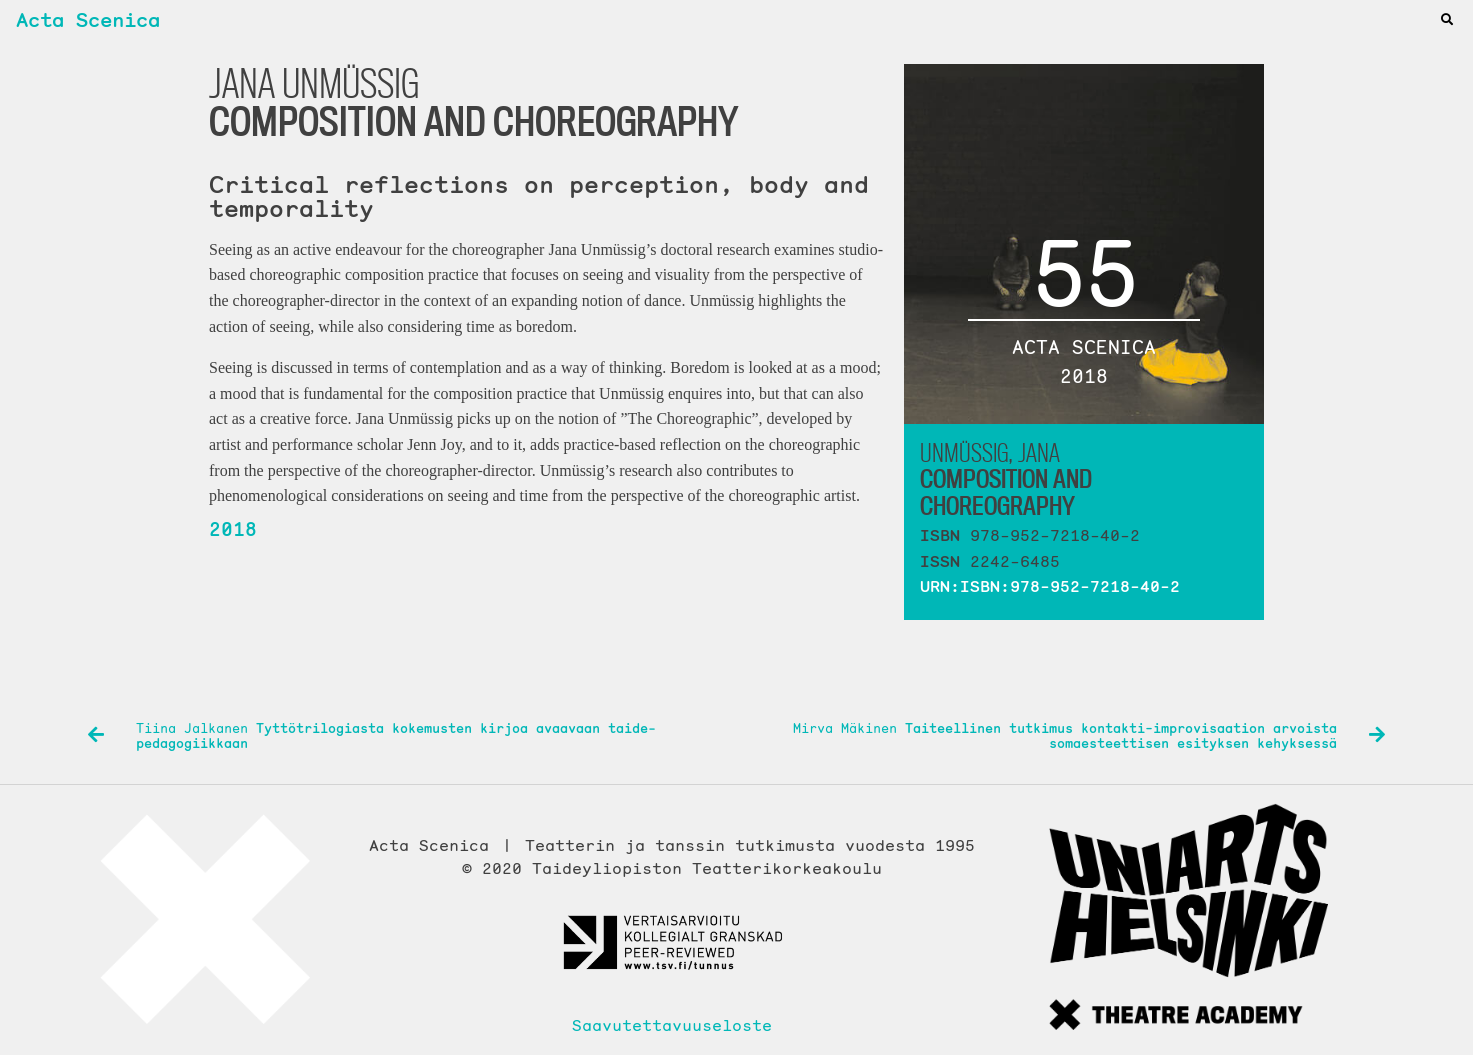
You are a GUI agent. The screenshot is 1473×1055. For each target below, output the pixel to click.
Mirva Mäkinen (1089, 736)
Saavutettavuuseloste (672, 1025)
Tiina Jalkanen (372, 736)
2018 (233, 529)
